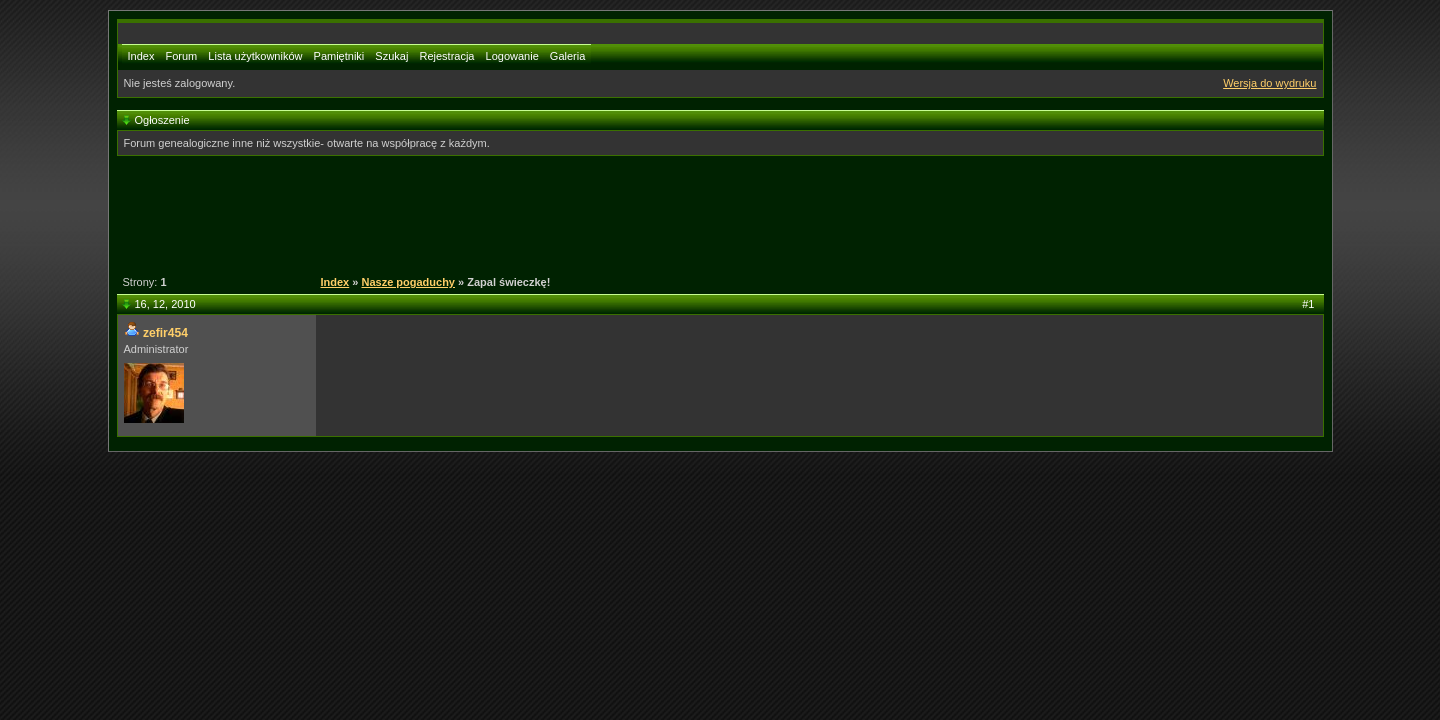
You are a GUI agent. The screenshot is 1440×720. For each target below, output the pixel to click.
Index (141, 56)
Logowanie (512, 56)
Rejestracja (446, 56)
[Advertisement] (709, 213)
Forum (181, 56)
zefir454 (165, 333)
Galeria (567, 56)
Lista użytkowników (255, 56)
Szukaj (391, 56)
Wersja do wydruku (1269, 83)
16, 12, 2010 (165, 304)
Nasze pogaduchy (408, 282)
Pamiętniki (339, 56)
